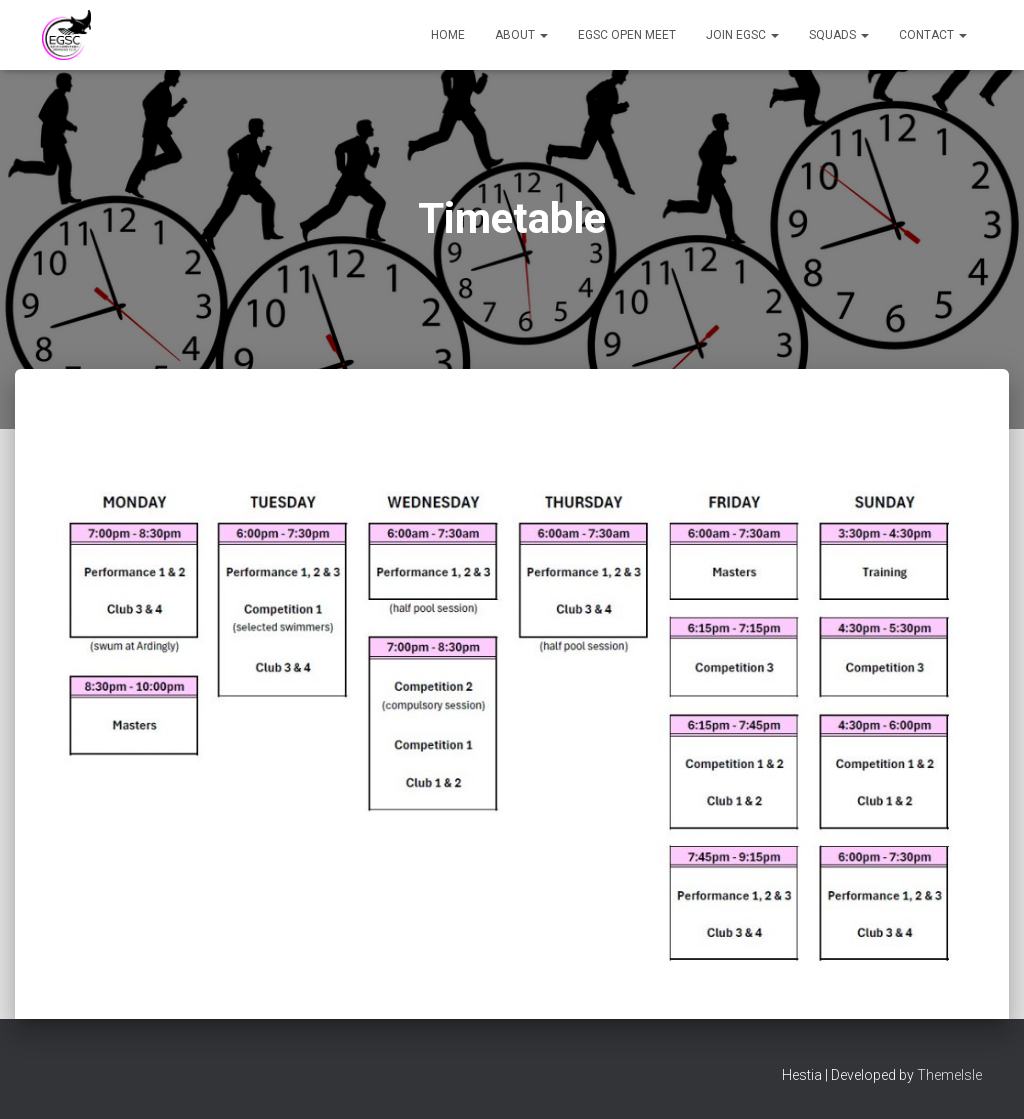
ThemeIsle (949, 1075)
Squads (839, 35)
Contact (933, 35)
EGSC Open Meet (627, 35)
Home (448, 35)
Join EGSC (742, 35)
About (521, 35)
